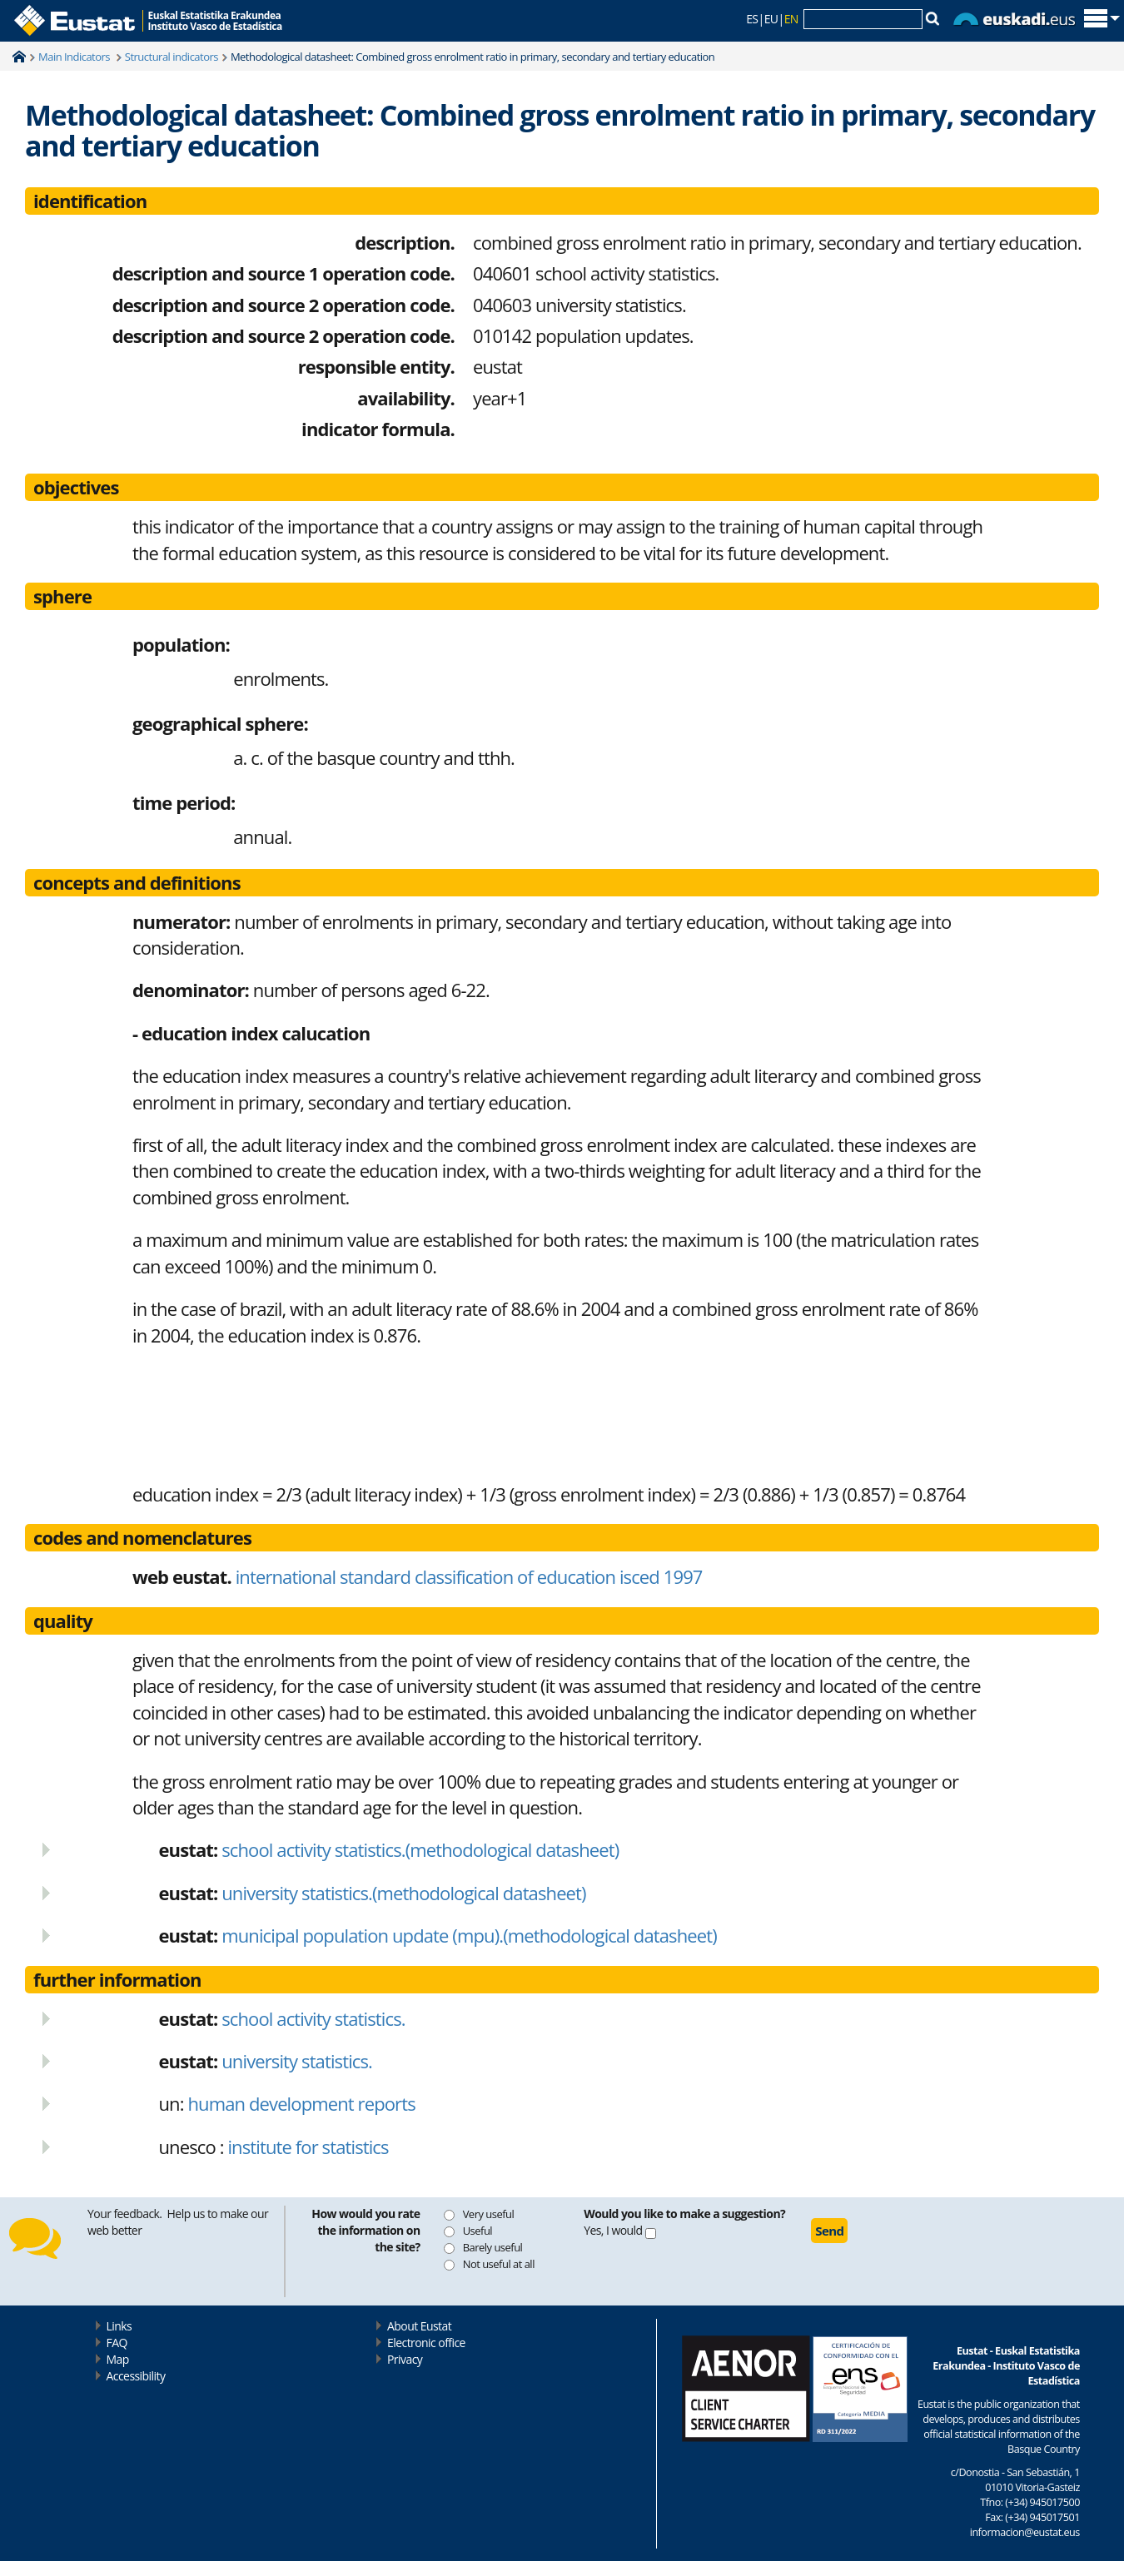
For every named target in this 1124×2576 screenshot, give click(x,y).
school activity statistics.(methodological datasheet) (420, 1849)
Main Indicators (75, 56)
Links (119, 2326)
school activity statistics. (313, 2018)
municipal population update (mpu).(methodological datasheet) (469, 1935)
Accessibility (136, 2376)
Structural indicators (171, 56)
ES (752, 19)
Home (19, 56)
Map (118, 2359)
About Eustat (419, 2326)
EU (771, 19)
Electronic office (426, 2342)
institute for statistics (307, 2146)
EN (791, 19)
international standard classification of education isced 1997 (417, 1576)
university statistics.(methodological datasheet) (403, 1892)
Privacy (404, 2359)
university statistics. (296, 2060)
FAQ (117, 2342)
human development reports (301, 2103)
